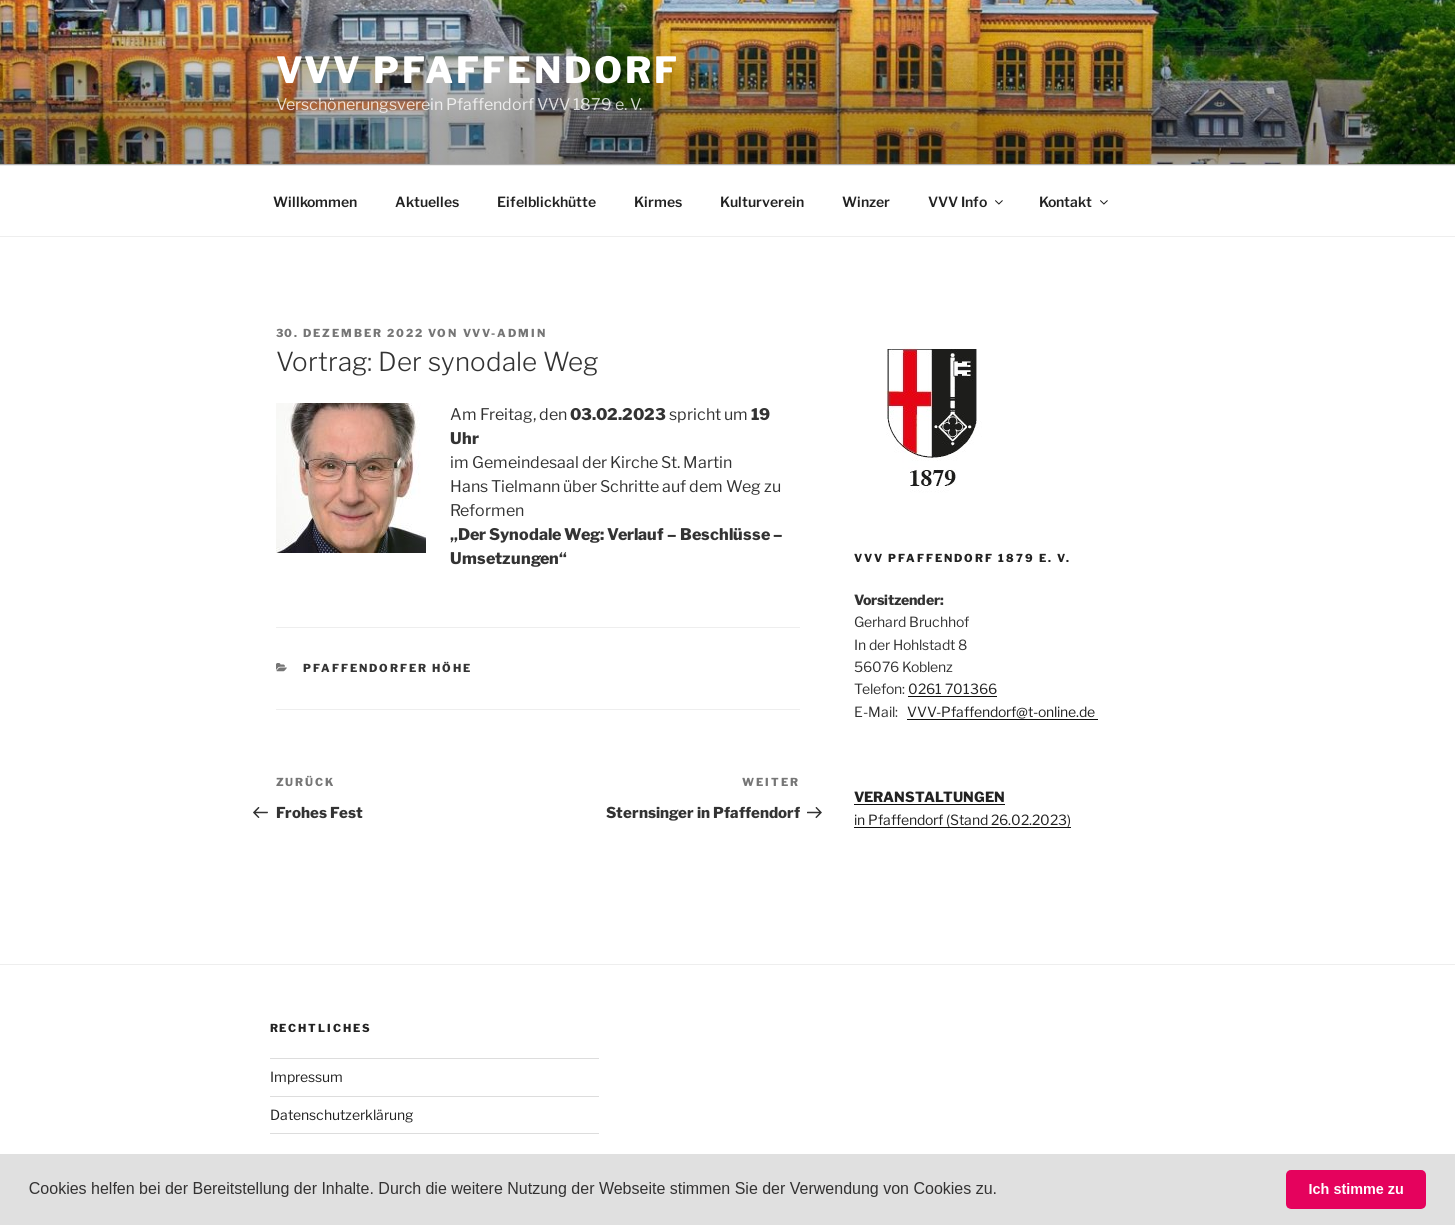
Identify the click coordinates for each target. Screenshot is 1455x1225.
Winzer (866, 201)
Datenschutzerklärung (341, 1114)
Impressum (306, 1076)
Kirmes (658, 201)
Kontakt (1075, 201)
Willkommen (315, 201)
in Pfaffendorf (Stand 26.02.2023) (962, 819)
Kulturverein (762, 201)
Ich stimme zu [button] (1356, 1189)
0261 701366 (952, 688)
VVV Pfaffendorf (478, 70)
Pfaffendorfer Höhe (387, 668)
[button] (1004, 1191)
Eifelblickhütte (546, 201)
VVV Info (967, 201)
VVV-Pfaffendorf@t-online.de (1002, 711)
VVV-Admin (505, 333)
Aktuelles (427, 201)
